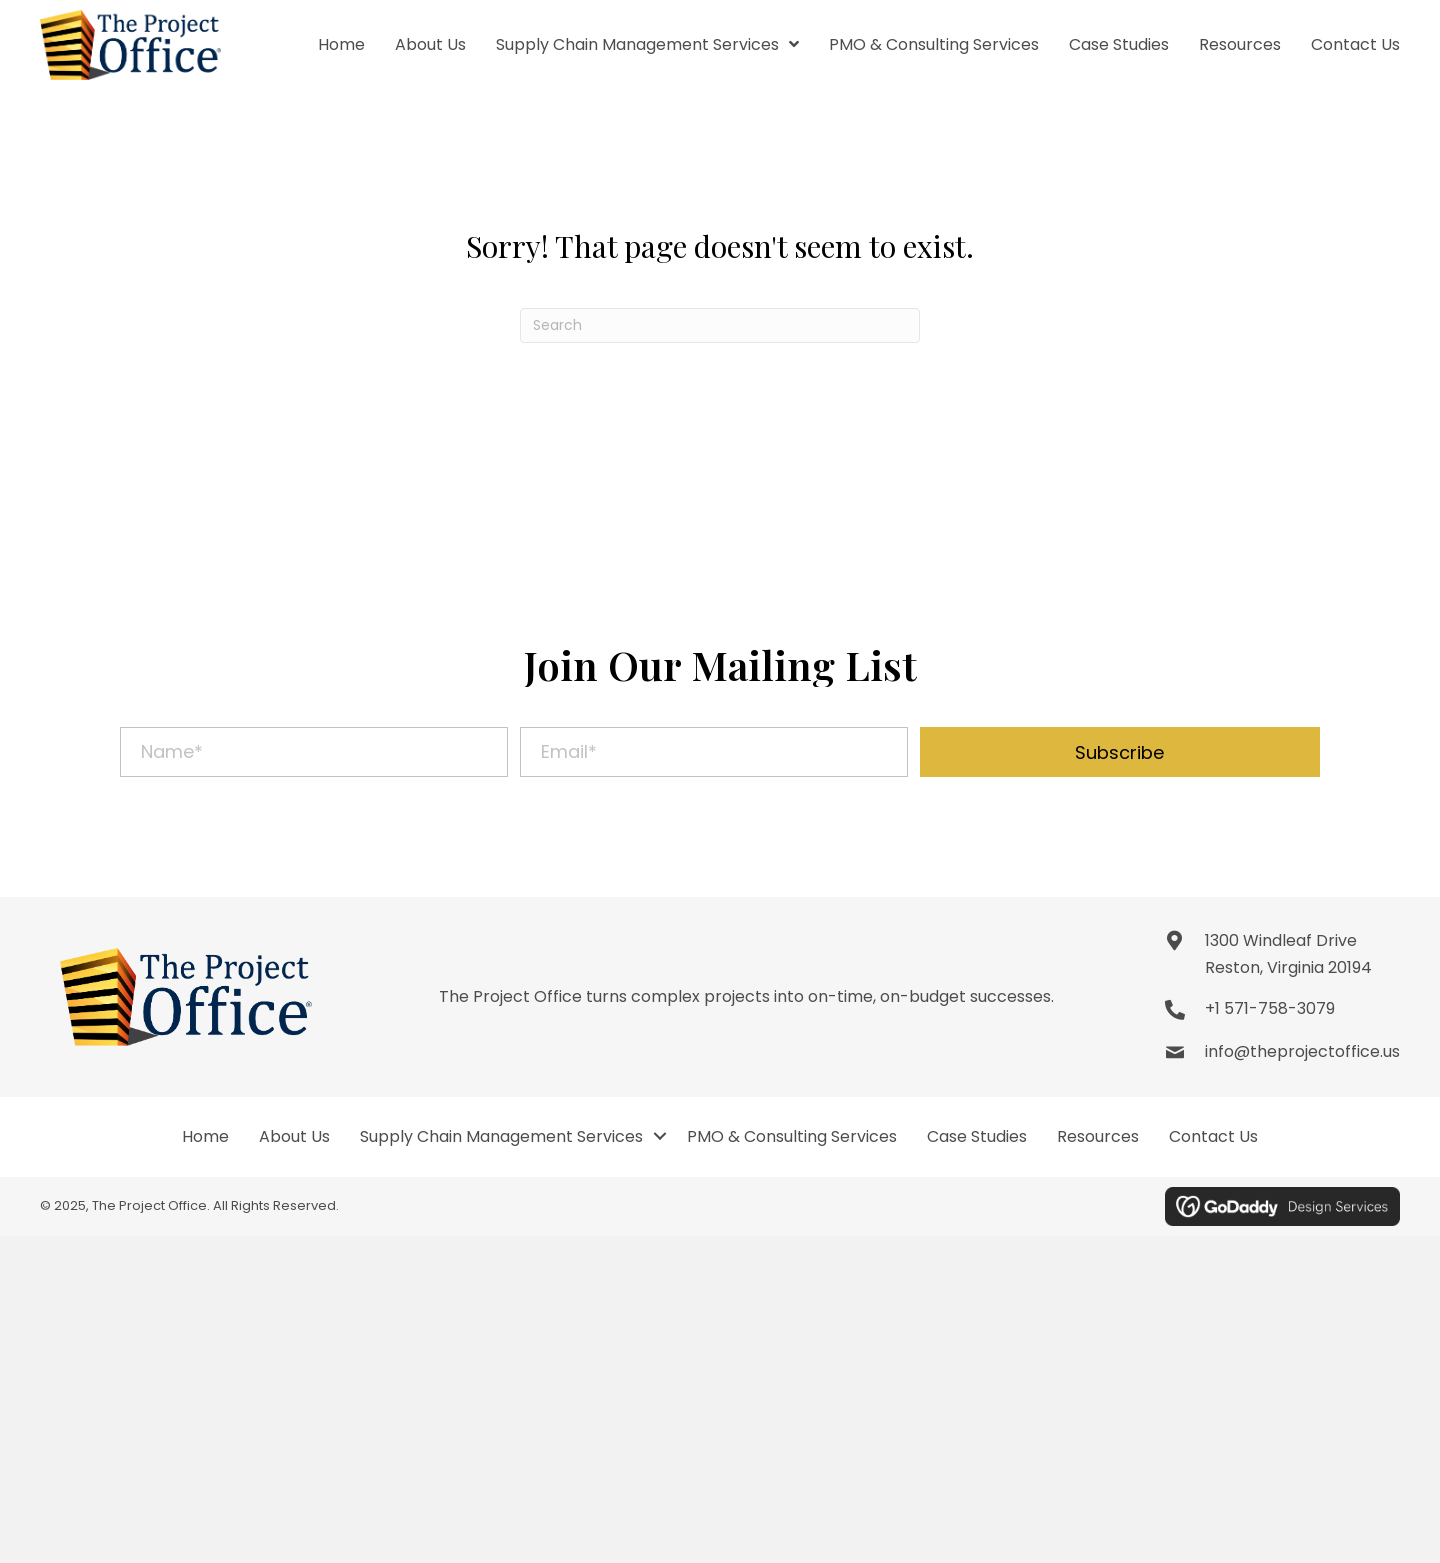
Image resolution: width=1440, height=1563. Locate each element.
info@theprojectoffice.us (1302, 1051)
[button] (1120, 752)
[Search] (720, 325)
